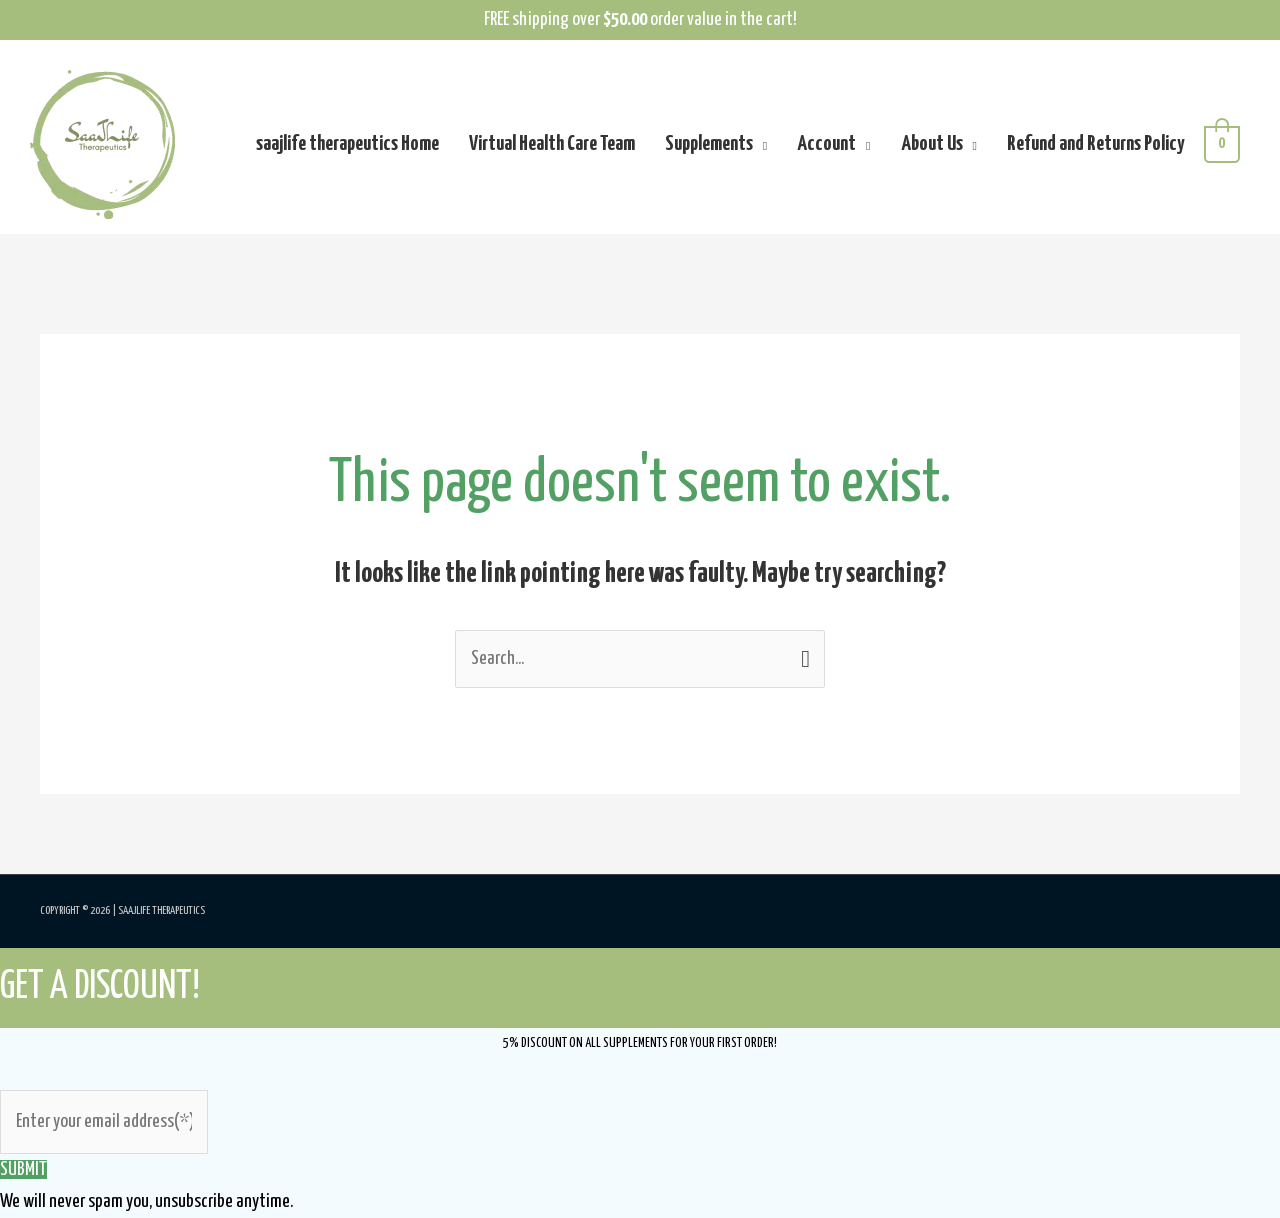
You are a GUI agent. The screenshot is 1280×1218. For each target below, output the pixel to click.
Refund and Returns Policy (1095, 145)
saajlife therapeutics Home (347, 145)
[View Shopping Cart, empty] (1222, 144)
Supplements (709, 145)
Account (826, 145)
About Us (932, 145)
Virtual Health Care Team (552, 145)
